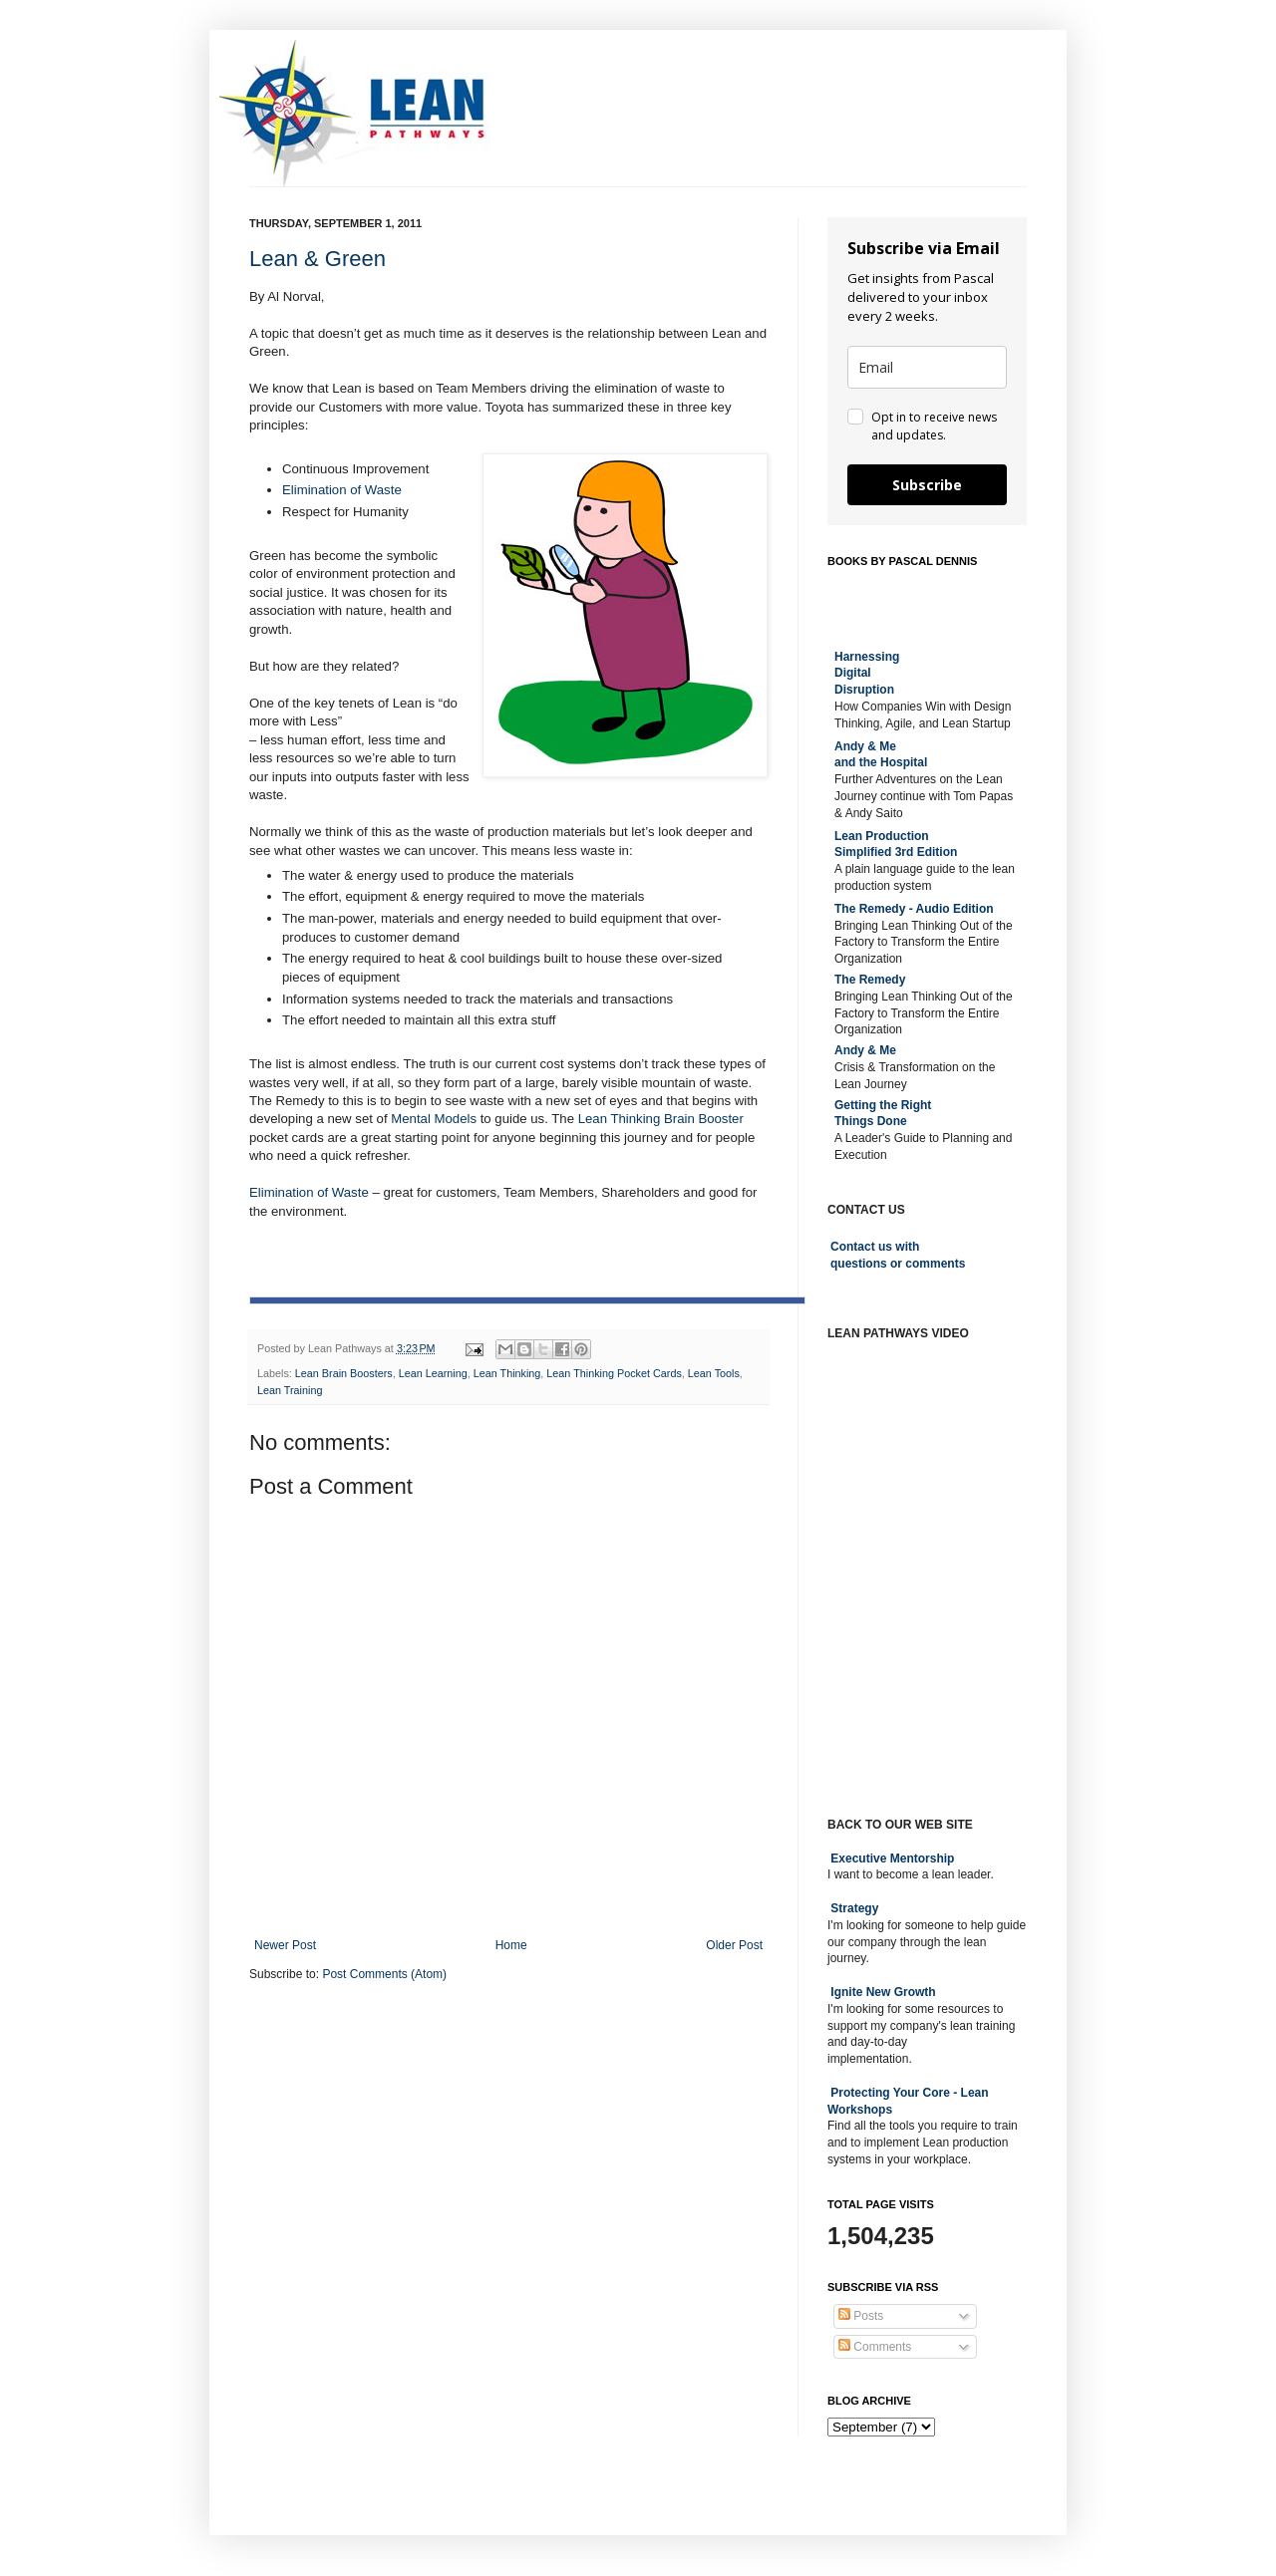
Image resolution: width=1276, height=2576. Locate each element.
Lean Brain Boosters (344, 1373)
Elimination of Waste (342, 489)
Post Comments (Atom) (384, 1974)
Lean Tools (714, 1373)
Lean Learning (433, 1373)
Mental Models (434, 1118)
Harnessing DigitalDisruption (866, 674)
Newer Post (285, 1945)
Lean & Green (317, 258)
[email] (927, 367)
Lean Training (289, 1390)
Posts (860, 2316)
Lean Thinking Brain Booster (661, 1118)
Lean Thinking (507, 1373)
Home (511, 1945)
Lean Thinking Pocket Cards (613, 1373)
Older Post (734, 1945)
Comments (874, 2347)
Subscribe (927, 484)
